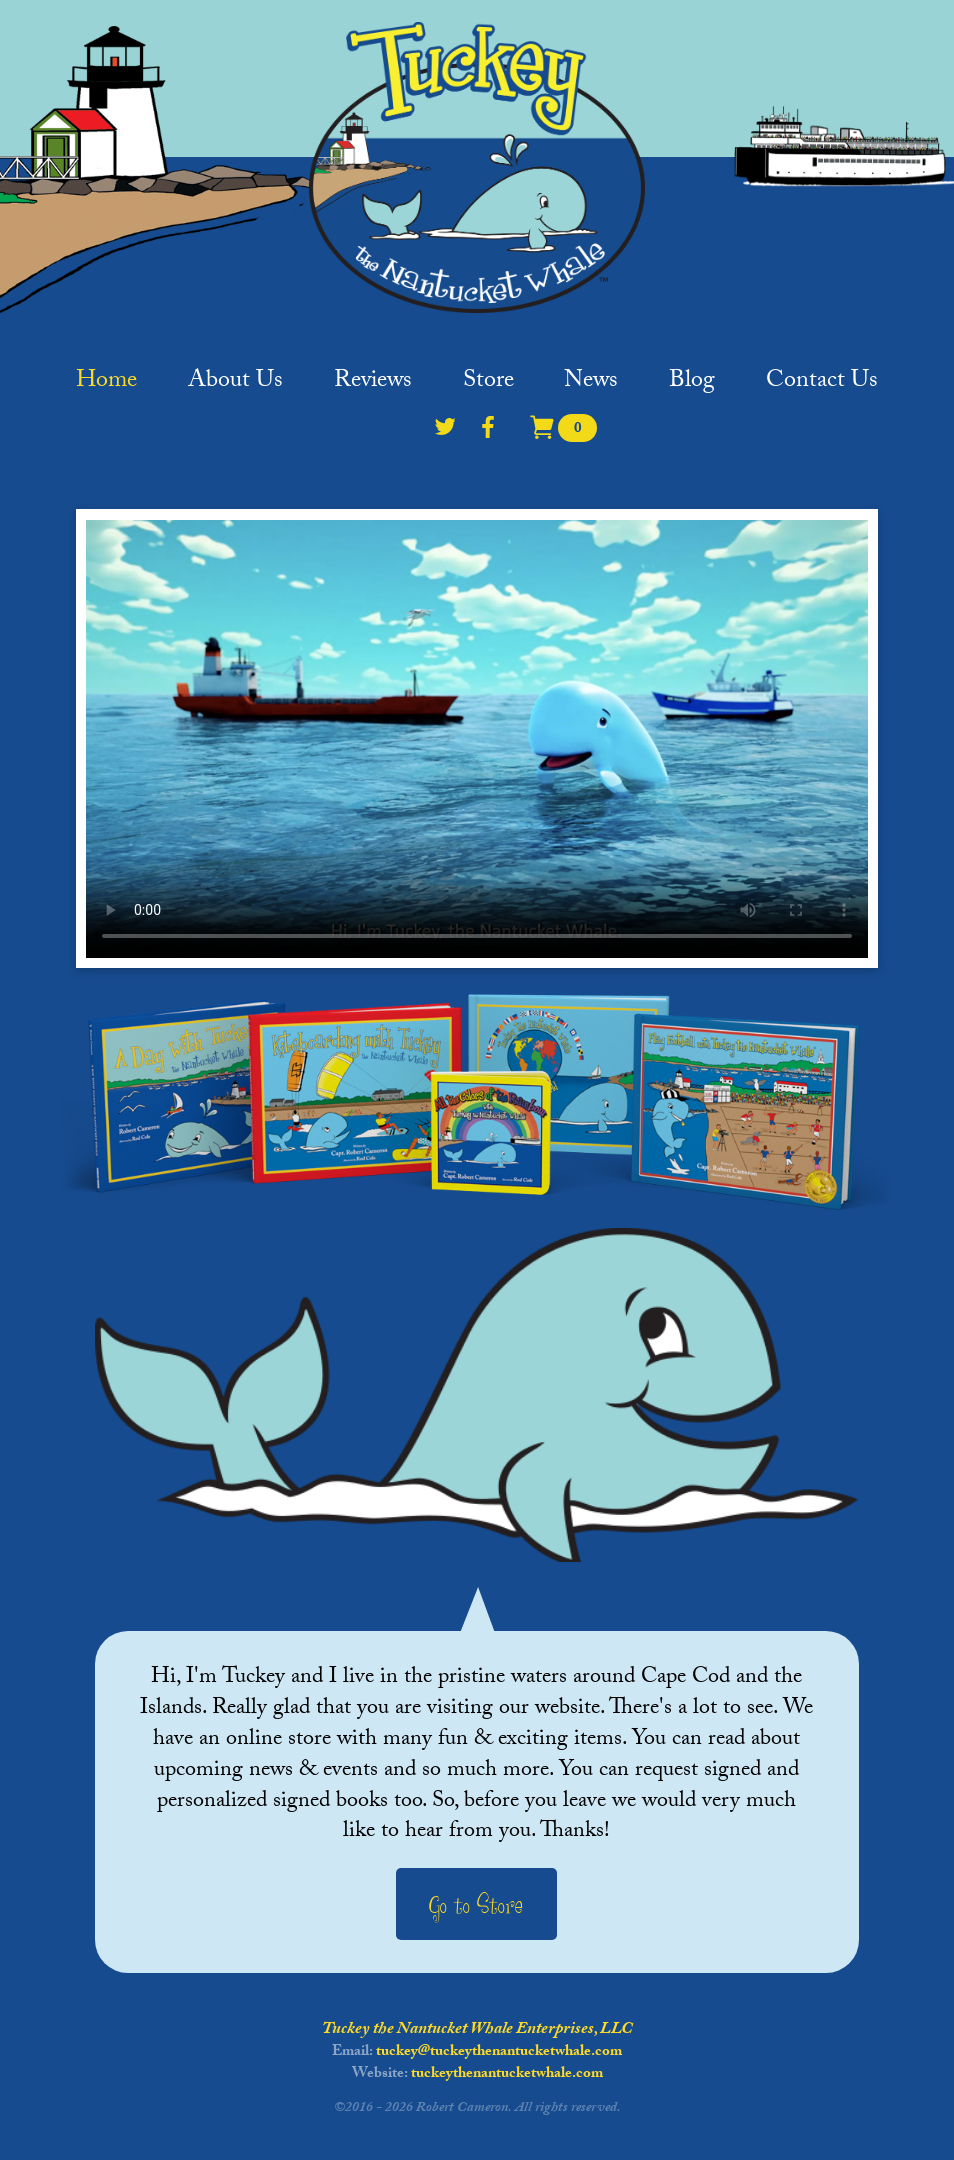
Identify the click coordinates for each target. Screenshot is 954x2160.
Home (106, 387)
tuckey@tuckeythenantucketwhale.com (499, 2053)
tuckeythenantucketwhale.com (507, 2075)
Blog (692, 387)
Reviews (373, 387)
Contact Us (822, 387)
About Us (235, 387)
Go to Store (476, 1906)
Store (488, 387)
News (591, 387)
